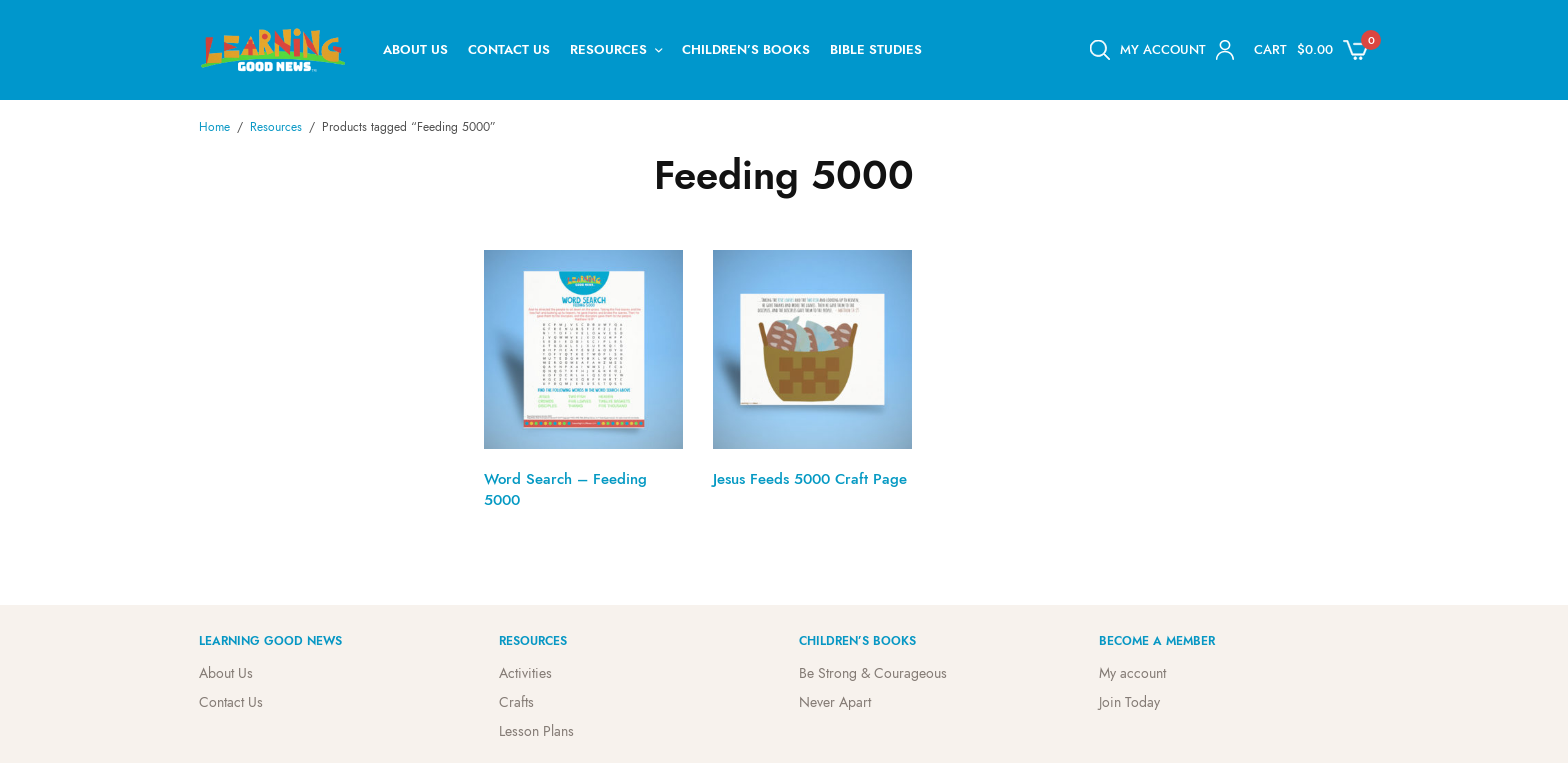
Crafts (516, 702)
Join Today (1129, 702)
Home (214, 127)
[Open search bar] (1100, 50)
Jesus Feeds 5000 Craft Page (810, 479)
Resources (608, 49)
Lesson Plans (536, 730)
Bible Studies (876, 49)
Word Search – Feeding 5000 (565, 489)
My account (1132, 673)
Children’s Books (746, 49)
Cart (1270, 49)
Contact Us (509, 49)
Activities (525, 673)
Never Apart (835, 702)
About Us (415, 49)
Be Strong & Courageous (873, 673)
